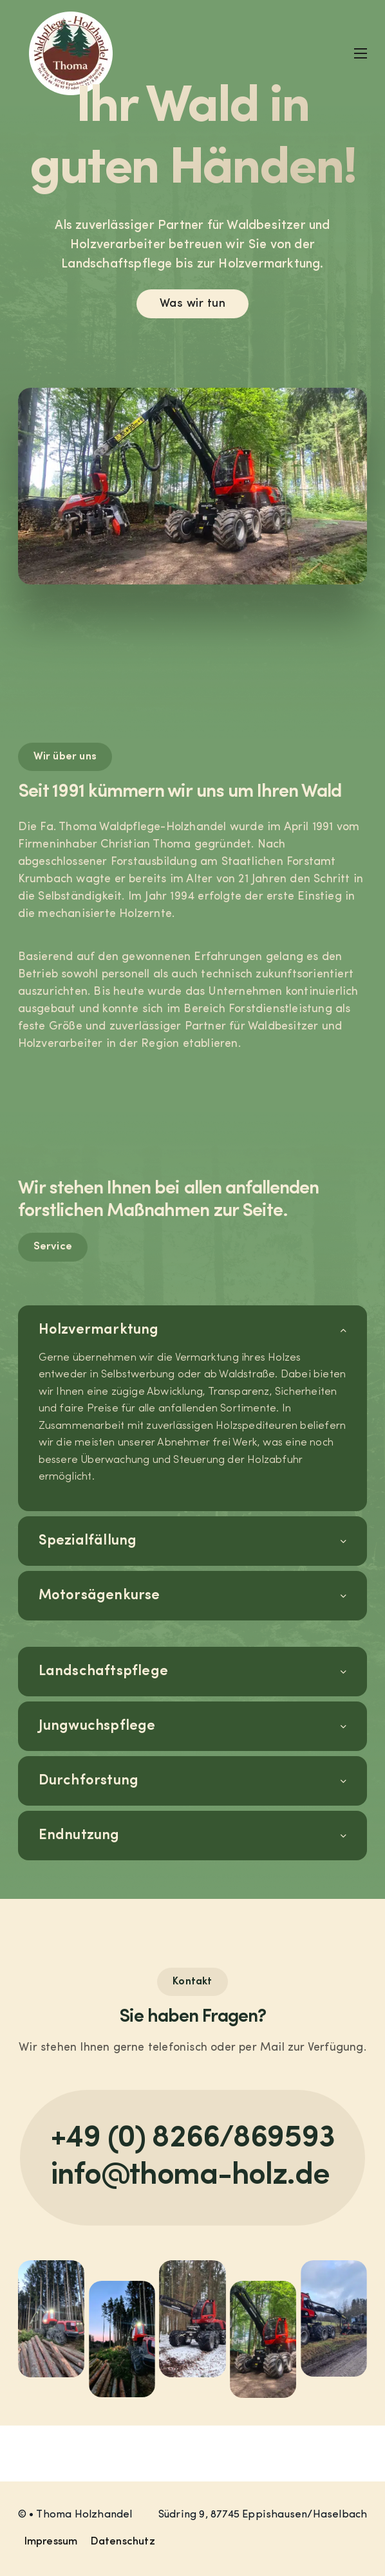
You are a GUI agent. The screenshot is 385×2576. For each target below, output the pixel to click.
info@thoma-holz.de (190, 2176)
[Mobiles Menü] (360, 53)
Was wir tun (193, 304)
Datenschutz (123, 2542)
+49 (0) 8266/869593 (193, 2138)
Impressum (51, 2542)
